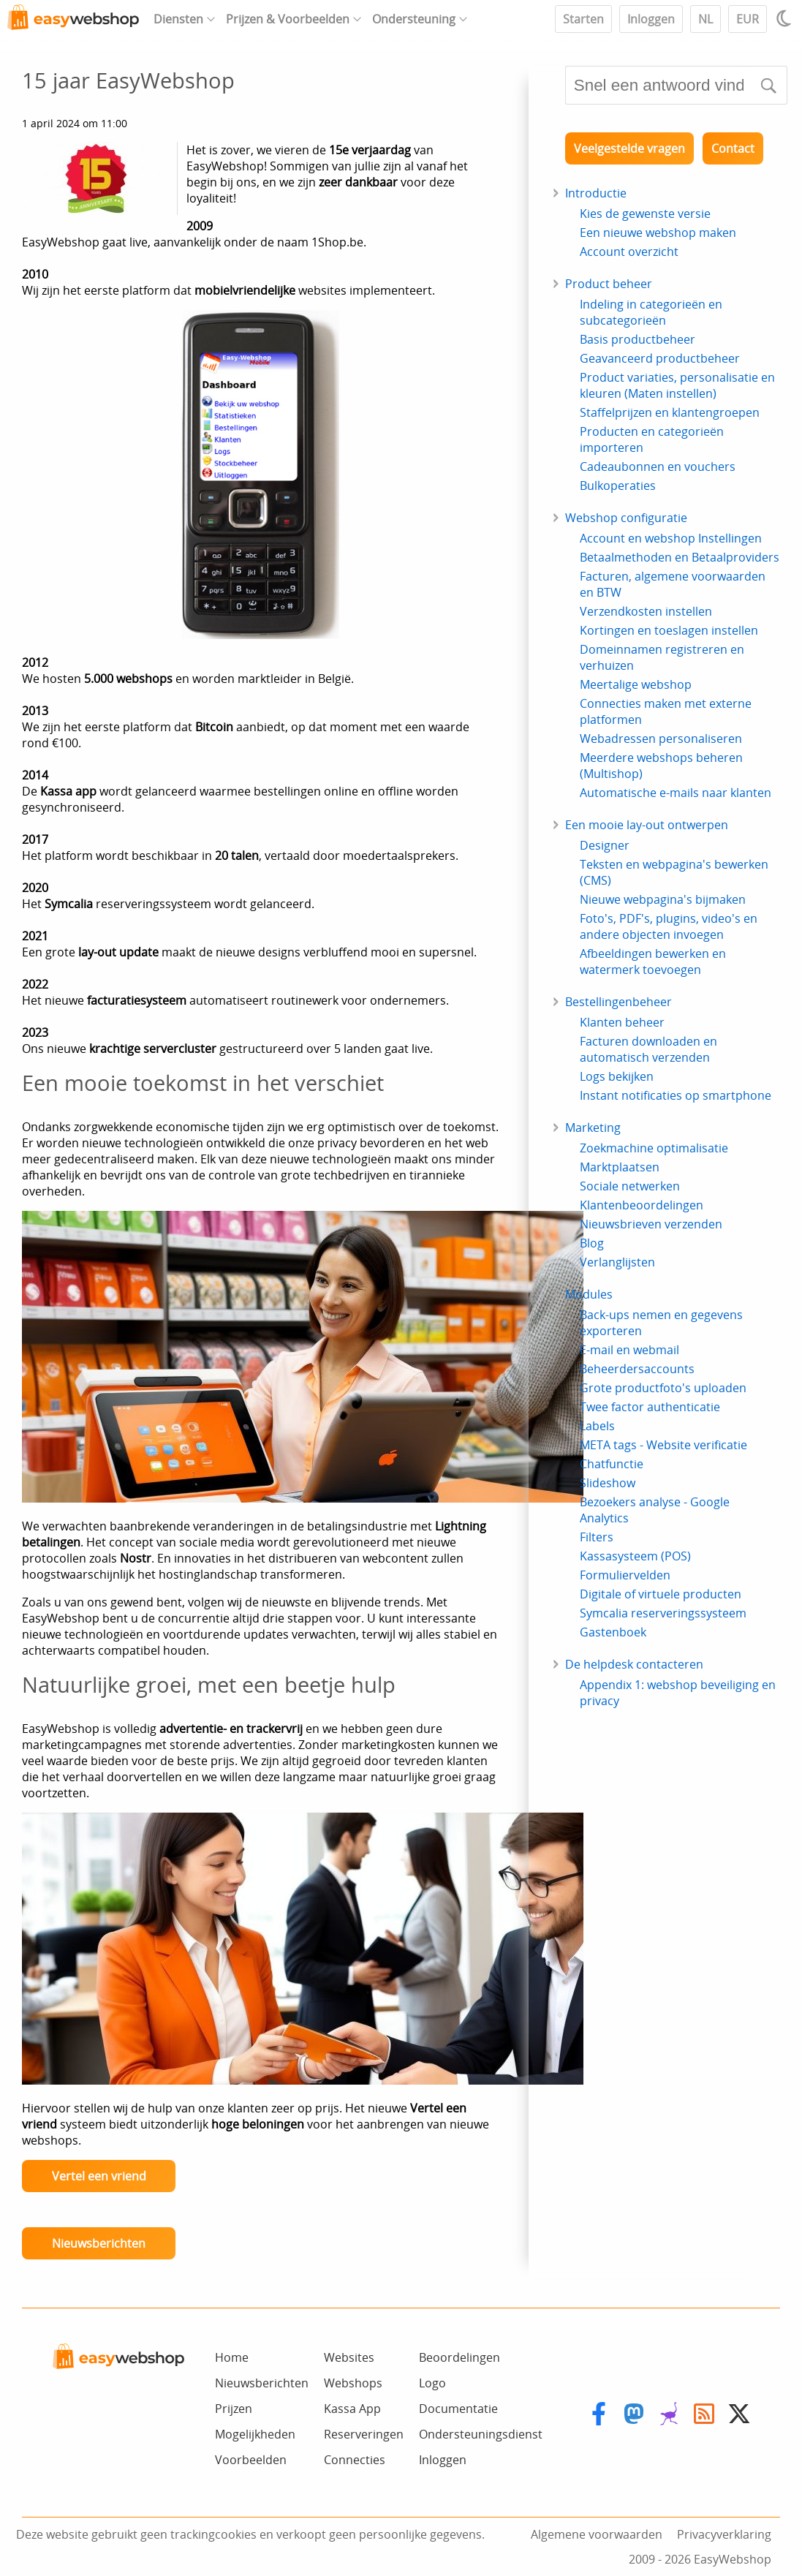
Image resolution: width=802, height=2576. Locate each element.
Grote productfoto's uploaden (663, 1388)
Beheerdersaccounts (637, 1369)
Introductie (596, 193)
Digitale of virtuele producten (660, 1594)
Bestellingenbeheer (618, 1002)
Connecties (354, 2460)
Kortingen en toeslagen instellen (669, 630)
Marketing (593, 1127)
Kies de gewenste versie (645, 213)
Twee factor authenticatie (650, 1407)
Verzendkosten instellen (646, 611)
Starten (583, 19)
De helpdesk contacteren (634, 1664)
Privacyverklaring (724, 2534)
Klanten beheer (622, 1022)
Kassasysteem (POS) (635, 1556)
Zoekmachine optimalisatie (654, 1148)
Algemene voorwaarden (596, 2534)
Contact (732, 148)
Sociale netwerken (630, 1186)
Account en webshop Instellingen (671, 538)
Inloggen (651, 19)
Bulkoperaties (618, 485)
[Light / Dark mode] (786, 18)
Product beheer (608, 284)
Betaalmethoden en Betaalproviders (679, 557)
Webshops (353, 2383)
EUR (747, 19)
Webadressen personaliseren (661, 738)
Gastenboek (613, 1632)
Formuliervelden (625, 1575)
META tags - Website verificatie (663, 1445)
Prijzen (233, 2409)
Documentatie (458, 2409)
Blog (592, 1243)
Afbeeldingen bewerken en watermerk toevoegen (653, 961)
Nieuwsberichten (98, 2243)
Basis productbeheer (637, 339)
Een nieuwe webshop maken (658, 232)
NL (705, 19)
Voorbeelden (251, 2460)
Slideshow (607, 1483)
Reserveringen (364, 2434)
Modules (589, 1294)
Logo (432, 2383)
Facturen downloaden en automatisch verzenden (648, 1049)
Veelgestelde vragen (629, 148)
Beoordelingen (459, 2357)
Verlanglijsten (617, 1262)
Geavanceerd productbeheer (660, 358)
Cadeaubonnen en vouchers (657, 466)
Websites (349, 2357)
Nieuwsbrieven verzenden (651, 1224)
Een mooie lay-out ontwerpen (646, 825)
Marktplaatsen (619, 1167)
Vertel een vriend (99, 2176)
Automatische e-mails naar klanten (675, 793)
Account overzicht (629, 251)
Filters (596, 1537)
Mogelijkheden (255, 2434)
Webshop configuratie (626, 518)
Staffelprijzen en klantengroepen (670, 412)
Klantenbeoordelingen (641, 1205)
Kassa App (352, 2409)
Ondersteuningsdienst (480, 2434)
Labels (597, 1426)
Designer (604, 845)
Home (232, 2357)
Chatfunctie (611, 1464)
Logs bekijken (617, 1076)
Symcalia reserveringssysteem (663, 1613)
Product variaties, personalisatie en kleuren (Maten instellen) (677, 385)
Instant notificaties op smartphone (675, 1095)
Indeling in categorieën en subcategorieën (651, 312)
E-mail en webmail (629, 1350)
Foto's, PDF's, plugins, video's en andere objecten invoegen (668, 926)
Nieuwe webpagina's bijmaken (663, 899)
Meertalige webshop (636, 684)
